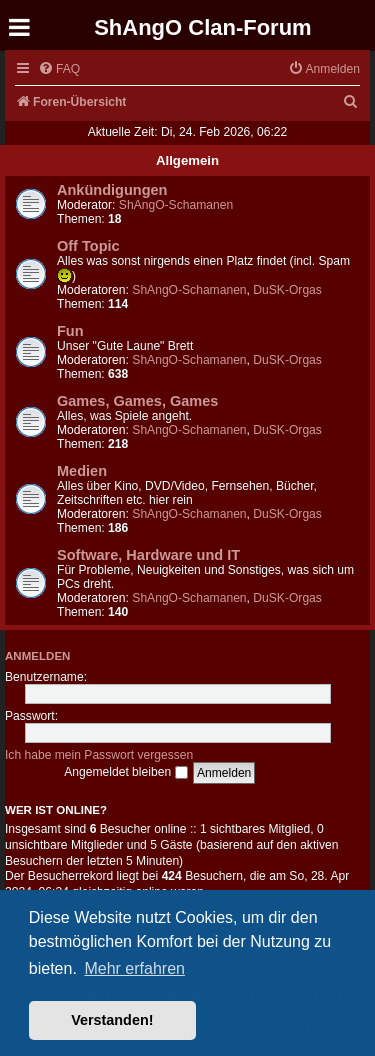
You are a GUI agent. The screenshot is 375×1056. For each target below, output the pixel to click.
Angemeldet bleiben (125, 772)
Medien (82, 471)
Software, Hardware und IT (148, 555)
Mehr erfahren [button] (134, 968)
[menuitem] (59, 69)
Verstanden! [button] (112, 1020)
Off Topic (88, 246)
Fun (70, 331)
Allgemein (187, 160)
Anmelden (37, 656)
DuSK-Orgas (287, 290)
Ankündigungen (112, 190)
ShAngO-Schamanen (176, 205)
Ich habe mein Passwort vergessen (99, 755)
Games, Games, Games (137, 401)
